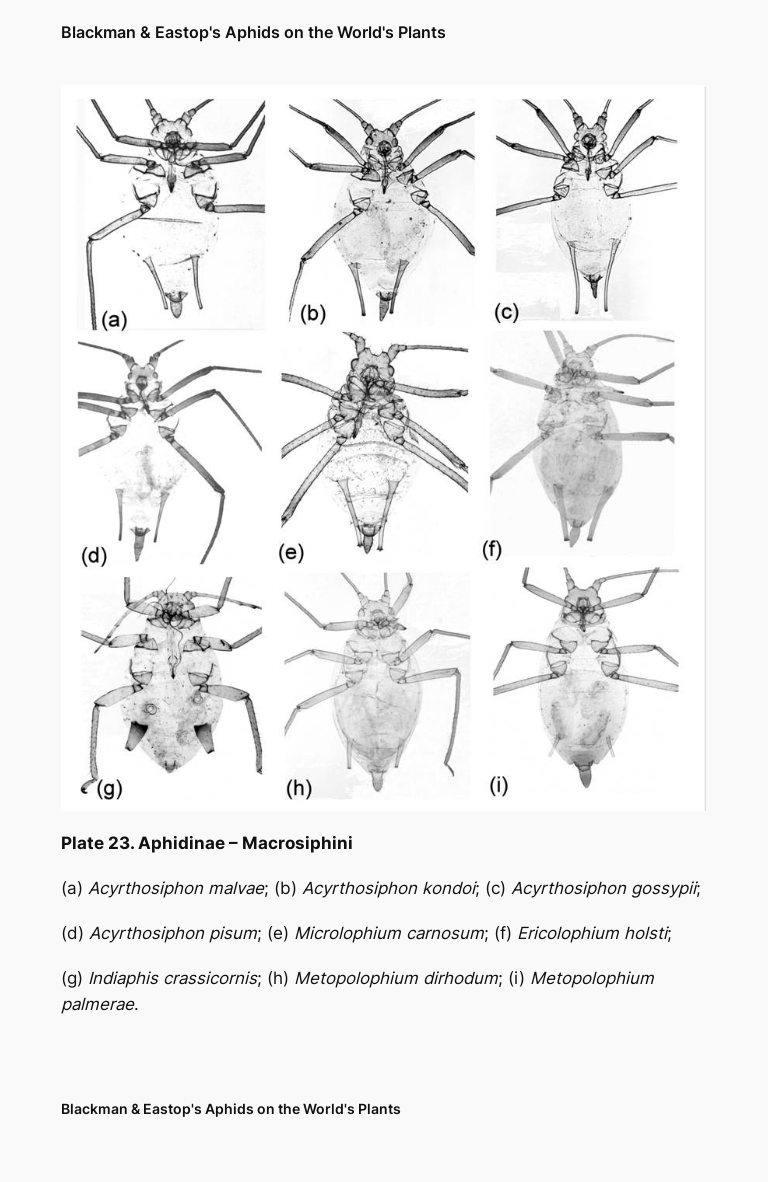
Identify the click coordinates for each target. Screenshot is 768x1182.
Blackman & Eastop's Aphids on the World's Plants (253, 32)
